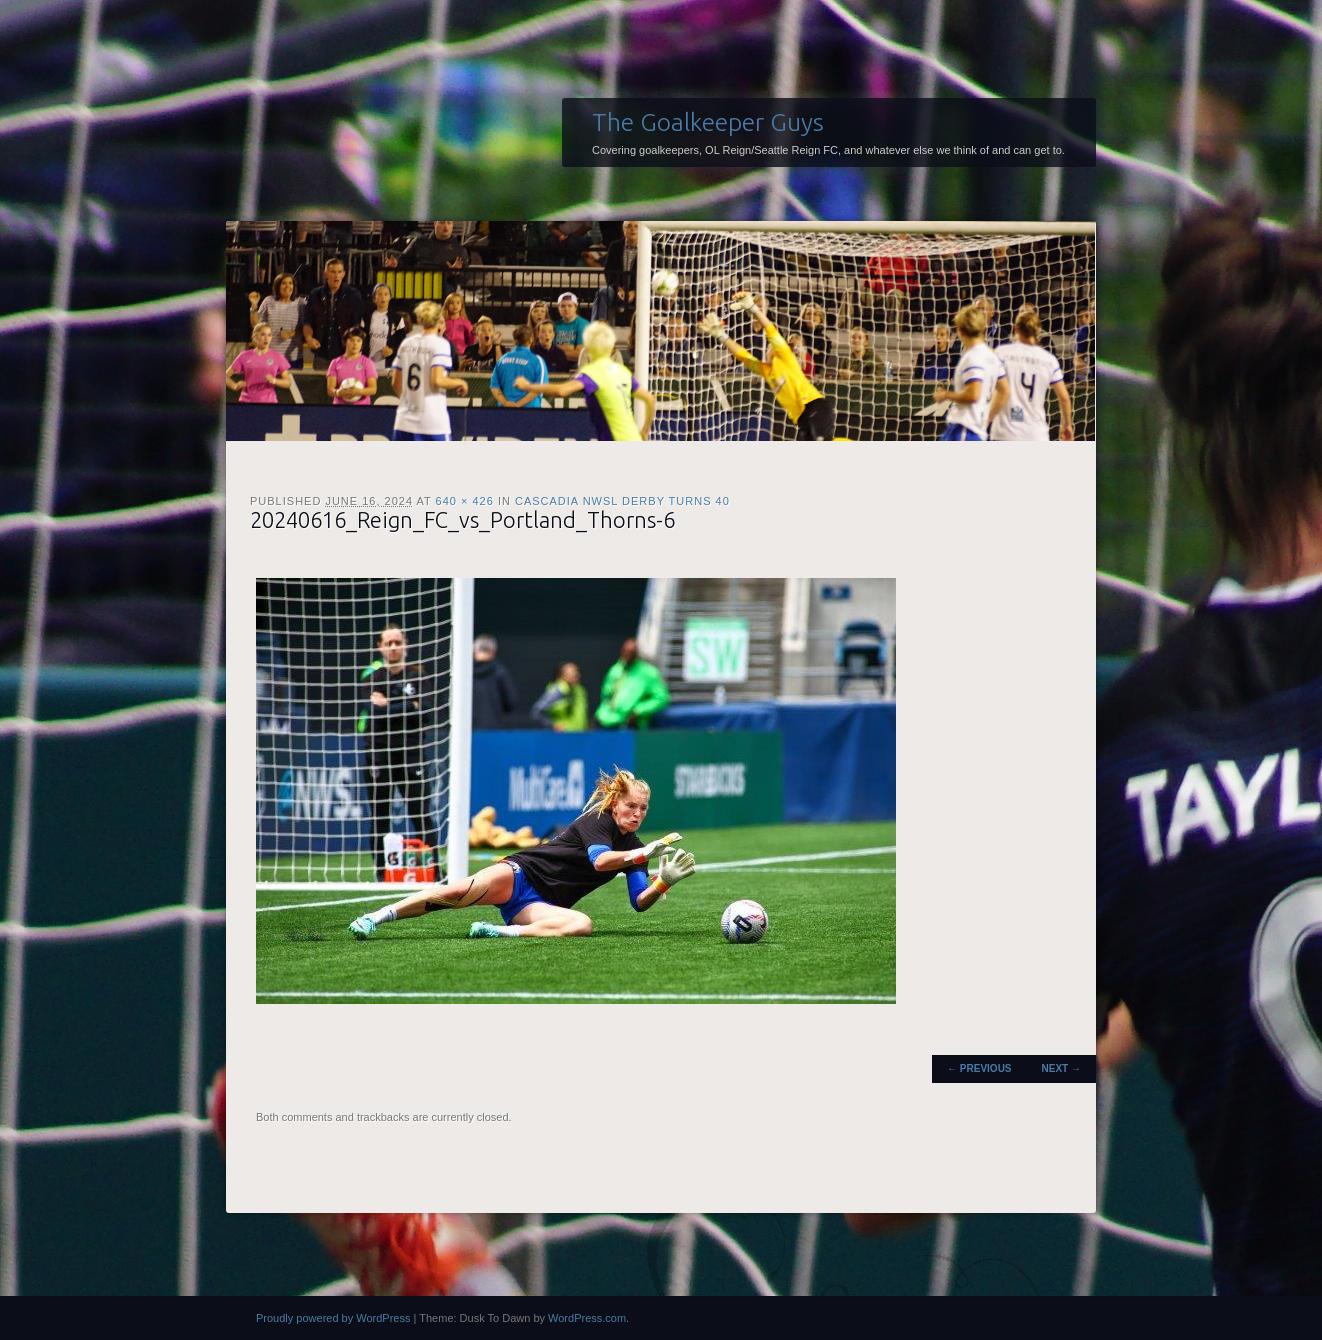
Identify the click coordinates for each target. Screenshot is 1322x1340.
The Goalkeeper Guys (708, 122)
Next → (1061, 1068)
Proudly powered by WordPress (333, 1318)
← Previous (979, 1068)
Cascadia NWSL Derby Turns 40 (622, 501)
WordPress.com (587, 1318)
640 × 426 (465, 501)
